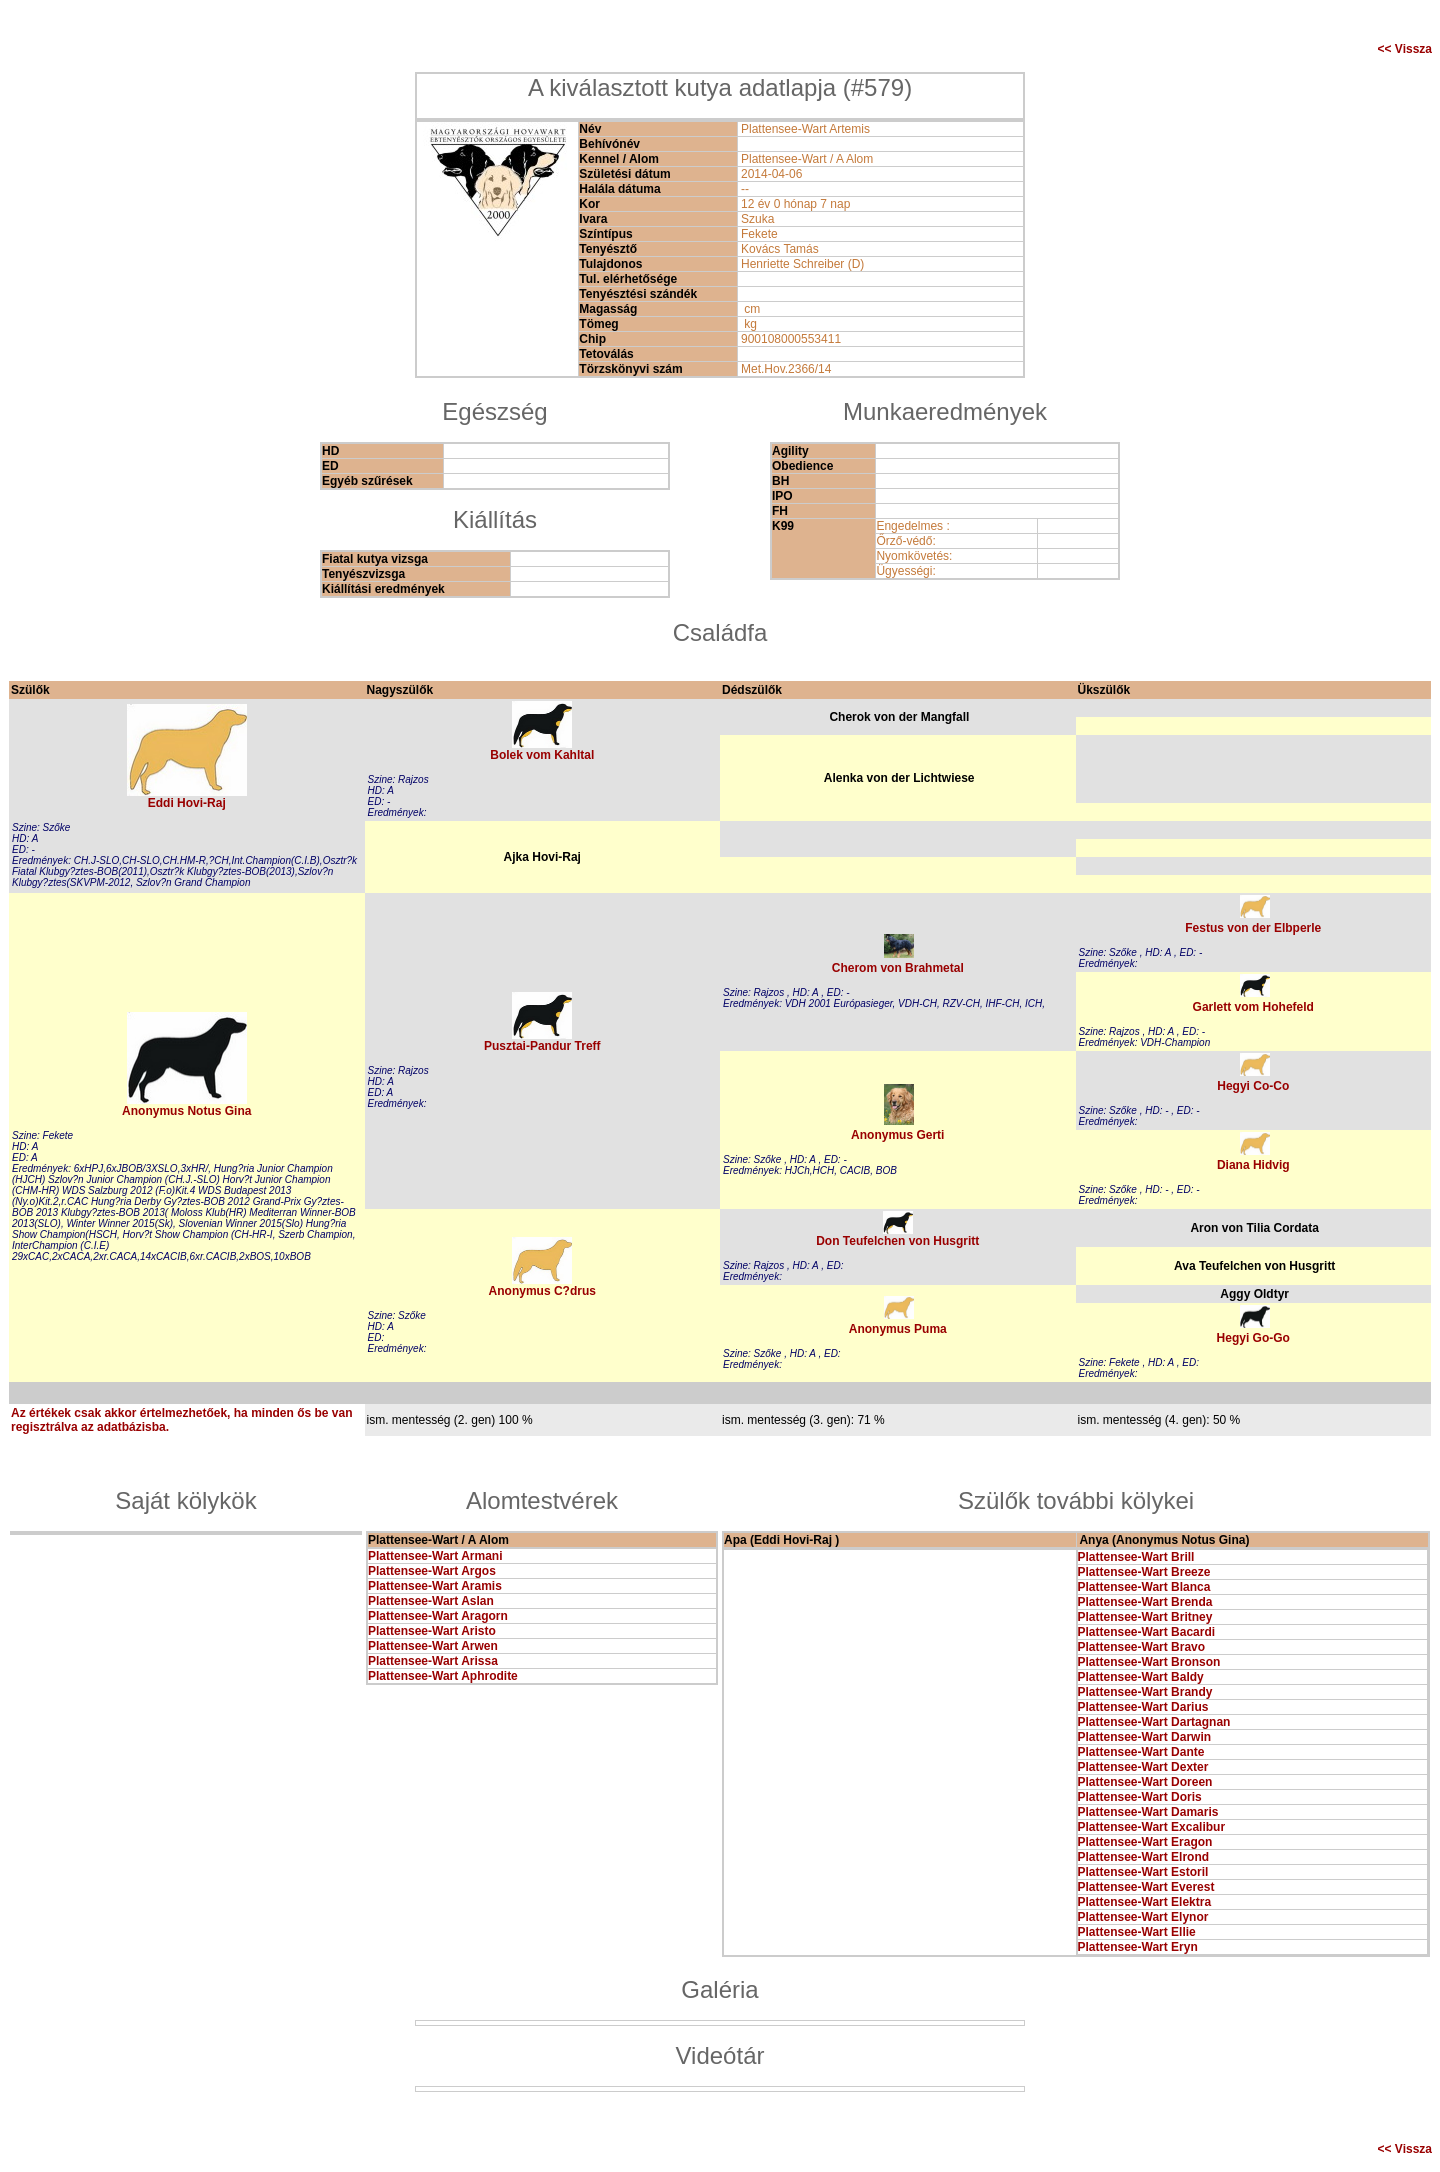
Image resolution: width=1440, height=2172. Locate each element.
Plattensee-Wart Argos (432, 1571)
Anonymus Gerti (897, 1135)
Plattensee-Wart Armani (435, 1556)
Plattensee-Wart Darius (1143, 1707)
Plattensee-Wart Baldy (1141, 1677)
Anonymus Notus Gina (186, 1111)
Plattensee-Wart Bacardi (1147, 1632)
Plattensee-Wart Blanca (1144, 1587)
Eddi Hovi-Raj (187, 803)
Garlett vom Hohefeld (1253, 1007)
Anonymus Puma (898, 1329)
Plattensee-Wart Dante (1141, 1752)
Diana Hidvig (1253, 1165)
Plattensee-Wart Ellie (1137, 1932)
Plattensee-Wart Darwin (1145, 1737)
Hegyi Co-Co (1253, 1086)
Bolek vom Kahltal (542, 755)
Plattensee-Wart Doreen (1145, 1782)
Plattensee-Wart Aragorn (438, 1616)
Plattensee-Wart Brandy (1145, 1692)
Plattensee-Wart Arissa (433, 1661)
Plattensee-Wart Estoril (1143, 1872)
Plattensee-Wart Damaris (1148, 1812)
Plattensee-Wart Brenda (1145, 1602)
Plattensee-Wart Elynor (1143, 1917)
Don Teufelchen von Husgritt (897, 1241)
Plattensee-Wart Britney (1145, 1617)
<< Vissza (1405, 49)
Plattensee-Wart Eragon (1145, 1842)
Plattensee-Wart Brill (1136, 1557)
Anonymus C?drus (542, 1291)
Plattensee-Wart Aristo (432, 1631)
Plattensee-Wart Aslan (431, 1601)
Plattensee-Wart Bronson (1149, 1662)
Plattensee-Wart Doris (1140, 1797)
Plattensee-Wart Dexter (1143, 1767)
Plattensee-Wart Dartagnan (1154, 1722)
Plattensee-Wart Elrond (1144, 1857)
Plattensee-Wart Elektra (1145, 1902)
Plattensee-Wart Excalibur (1152, 1827)
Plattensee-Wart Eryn (1138, 1947)
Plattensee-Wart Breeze (1144, 1572)
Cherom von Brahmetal (898, 968)
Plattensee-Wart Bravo (1142, 1647)
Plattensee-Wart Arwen (433, 1646)
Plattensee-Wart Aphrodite (443, 1676)
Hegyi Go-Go (1253, 1338)
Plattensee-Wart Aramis (435, 1586)
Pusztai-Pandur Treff (542, 1046)
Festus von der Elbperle (1253, 928)
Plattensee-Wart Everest (1146, 1887)
